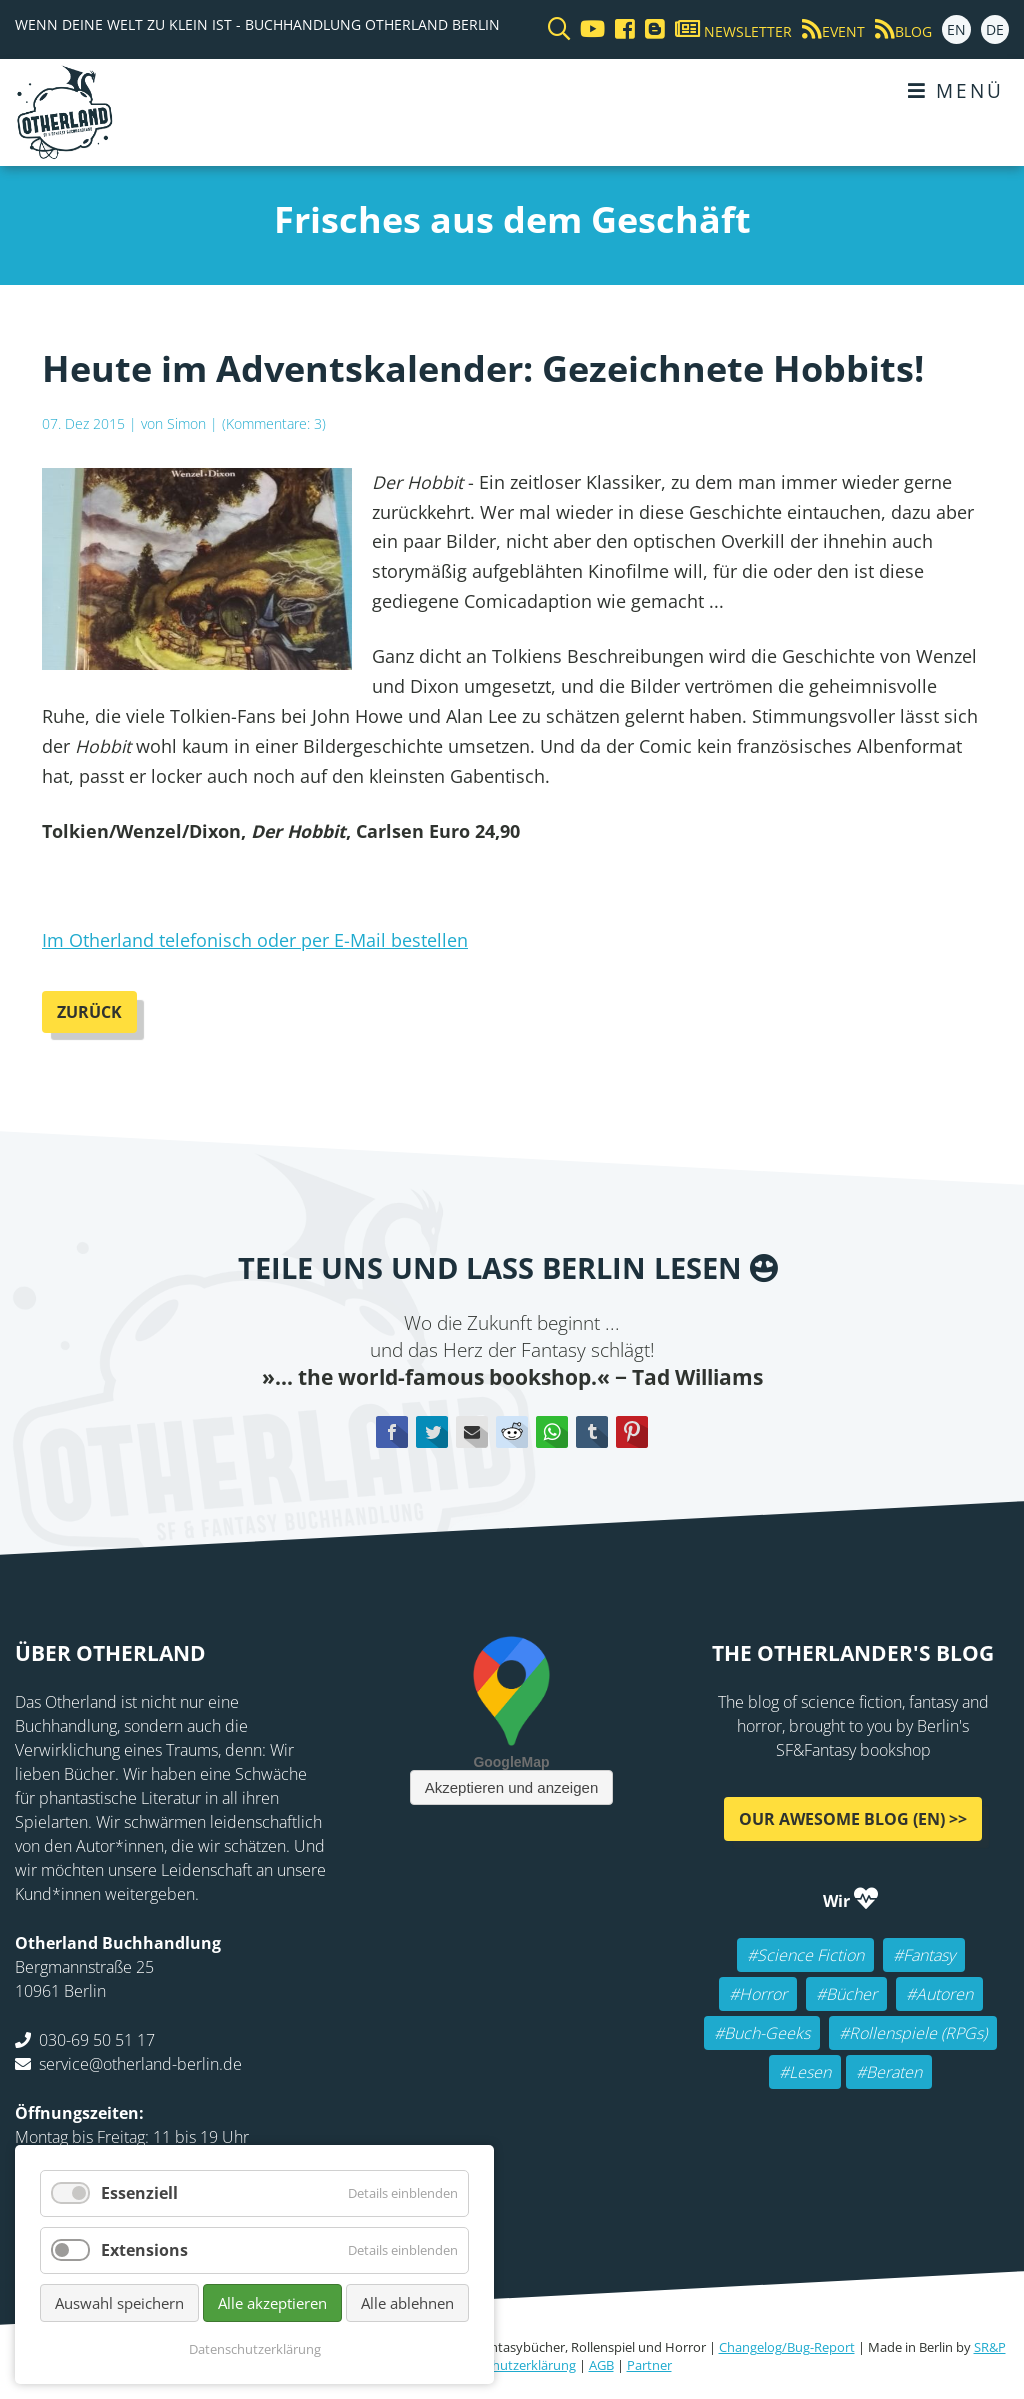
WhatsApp (552, 1432)
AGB (601, 2365)
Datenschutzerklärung (510, 2365)
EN (956, 29)
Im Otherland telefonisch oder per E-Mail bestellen (255, 940)
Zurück (89, 1012)
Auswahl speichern (119, 2303)
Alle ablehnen (407, 2303)
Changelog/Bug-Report (787, 2347)
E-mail (472, 1432)
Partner (649, 2365)
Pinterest (632, 1432)
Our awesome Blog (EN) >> (853, 1819)
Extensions (144, 2250)
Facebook (392, 1432)
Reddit (512, 1432)
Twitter (432, 1432)
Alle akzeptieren (272, 2303)
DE (995, 29)
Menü (956, 90)
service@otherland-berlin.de (140, 2064)
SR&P (990, 2347)
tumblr (592, 1432)
